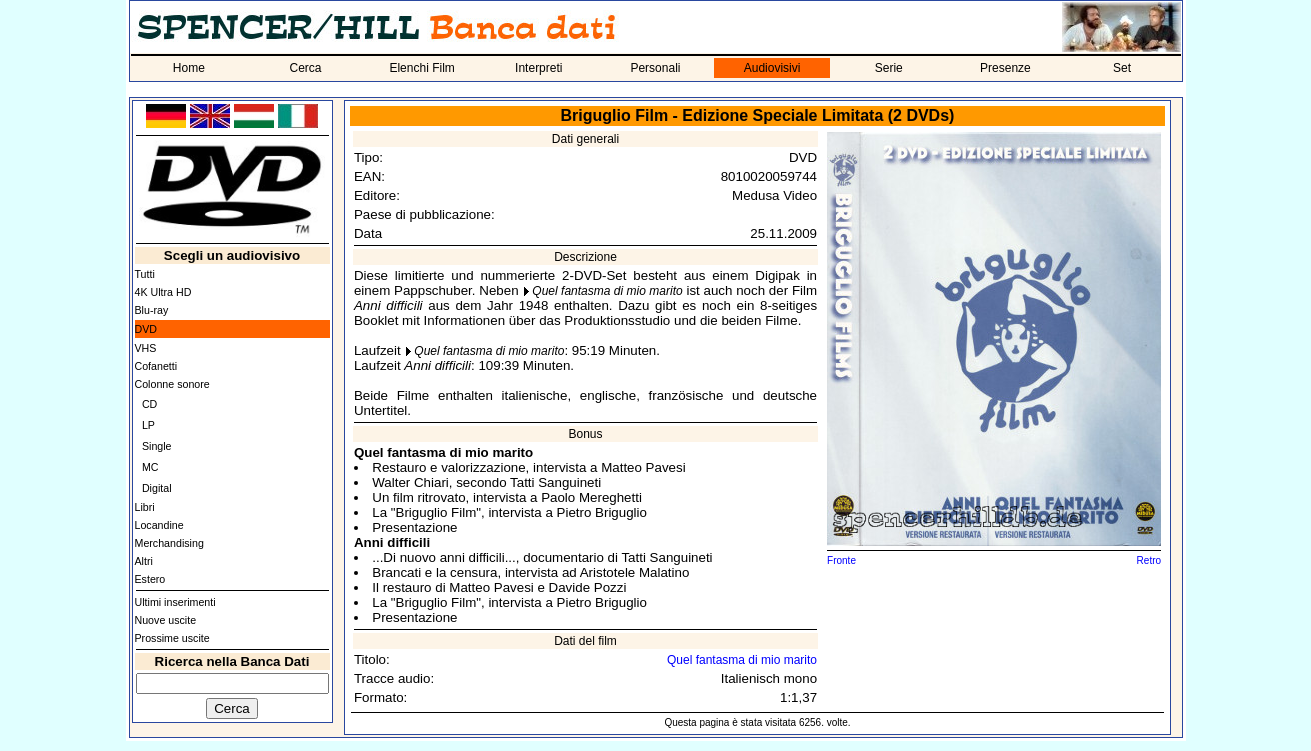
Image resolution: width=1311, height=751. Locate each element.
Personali (655, 68)
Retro (1149, 560)
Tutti (145, 274)
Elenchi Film (421, 68)
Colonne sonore (172, 384)
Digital (157, 488)
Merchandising (169, 543)
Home (189, 68)
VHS (146, 348)
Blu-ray (152, 310)
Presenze (1005, 68)
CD (149, 404)
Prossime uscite (172, 638)
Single (157, 446)
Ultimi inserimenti (175, 602)
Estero (150, 579)
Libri (145, 507)
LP (148, 425)
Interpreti (538, 68)
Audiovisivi (772, 68)
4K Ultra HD (163, 292)
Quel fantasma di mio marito (607, 291)
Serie (889, 68)
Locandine (159, 525)
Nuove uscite (166, 620)
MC (150, 467)
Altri (144, 561)
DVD (146, 329)
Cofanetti (156, 366)
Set (1122, 68)
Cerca (305, 68)
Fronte (841, 560)
